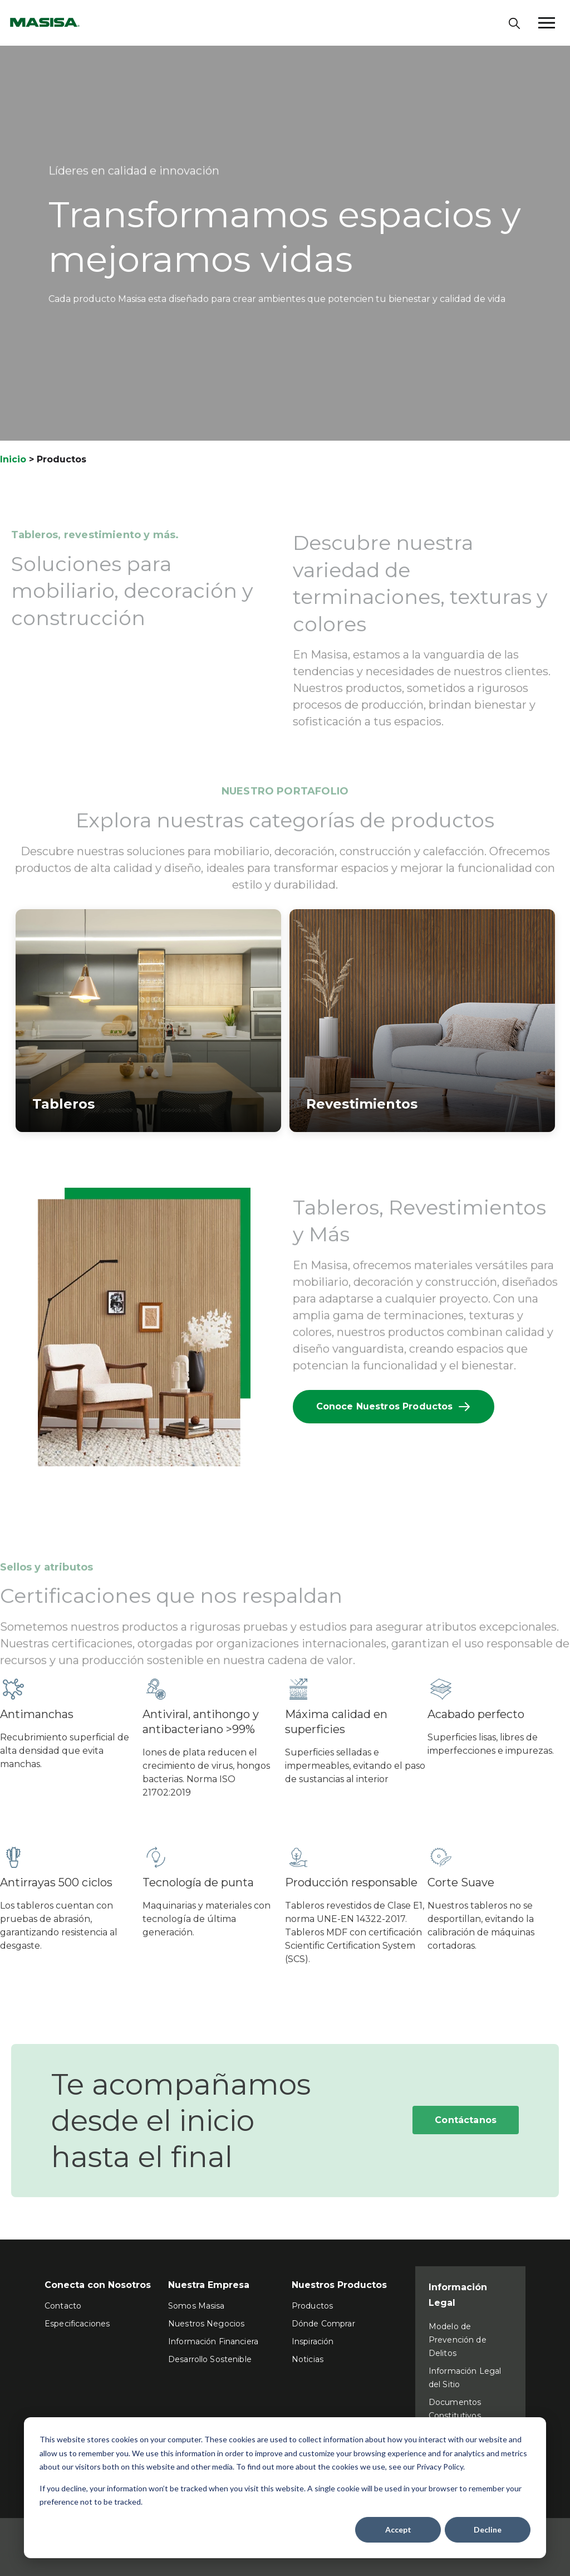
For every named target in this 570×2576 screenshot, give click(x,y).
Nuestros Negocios (206, 2324)
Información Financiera (213, 2341)
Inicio (13, 459)
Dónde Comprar (323, 2324)
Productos (312, 2306)
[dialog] (285, 2487)
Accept (398, 2529)
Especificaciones (77, 2324)
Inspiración (313, 2341)
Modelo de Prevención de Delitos (458, 2339)
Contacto (63, 2306)
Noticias (307, 2359)
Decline (488, 2529)
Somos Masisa (196, 2306)
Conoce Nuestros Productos (393, 1406)
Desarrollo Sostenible (210, 2359)
